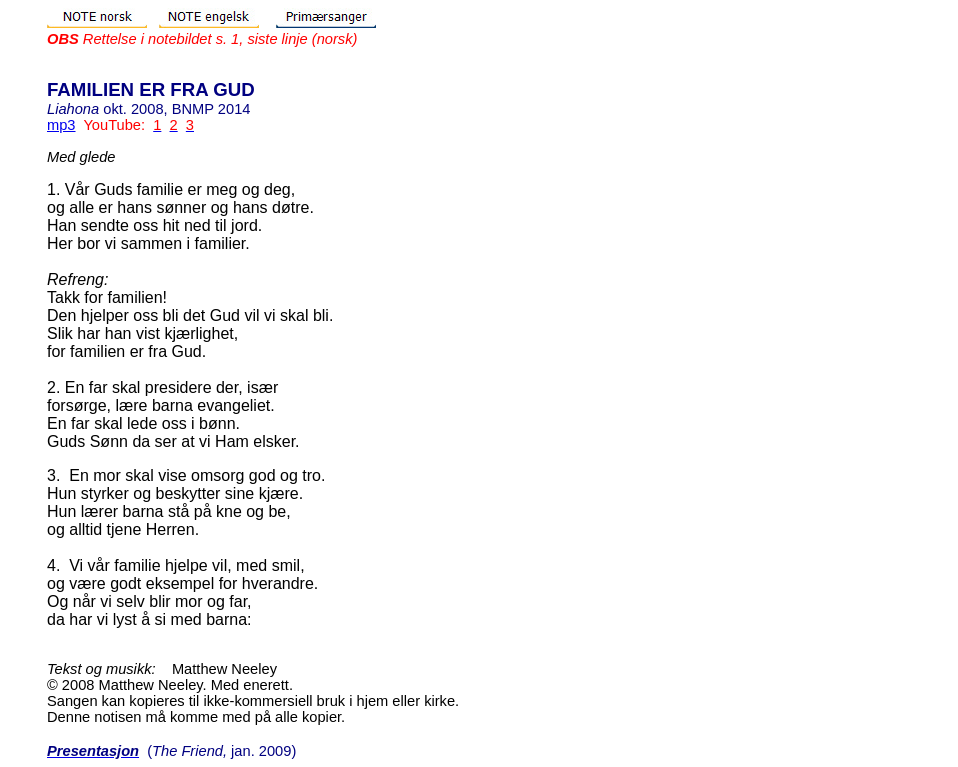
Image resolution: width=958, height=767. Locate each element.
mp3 (61, 125)
